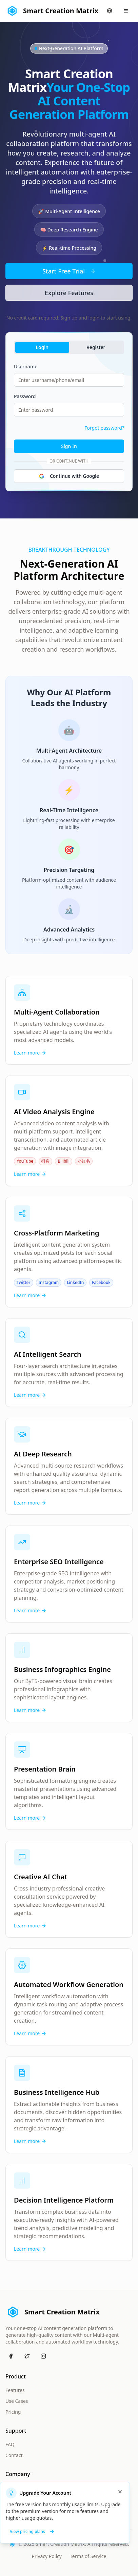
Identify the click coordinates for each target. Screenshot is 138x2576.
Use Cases (16, 2401)
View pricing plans (32, 2531)
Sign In (69, 446)
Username (25, 366)
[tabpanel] (69, 422)
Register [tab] (95, 347)
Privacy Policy (47, 2556)
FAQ (10, 2444)
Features (15, 2390)
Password (25, 396)
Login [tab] (42, 347)
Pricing (13, 2412)
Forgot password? (104, 428)
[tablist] (69, 347)
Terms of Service (88, 2556)
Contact (14, 2455)
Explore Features (69, 293)
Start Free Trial (69, 271)
